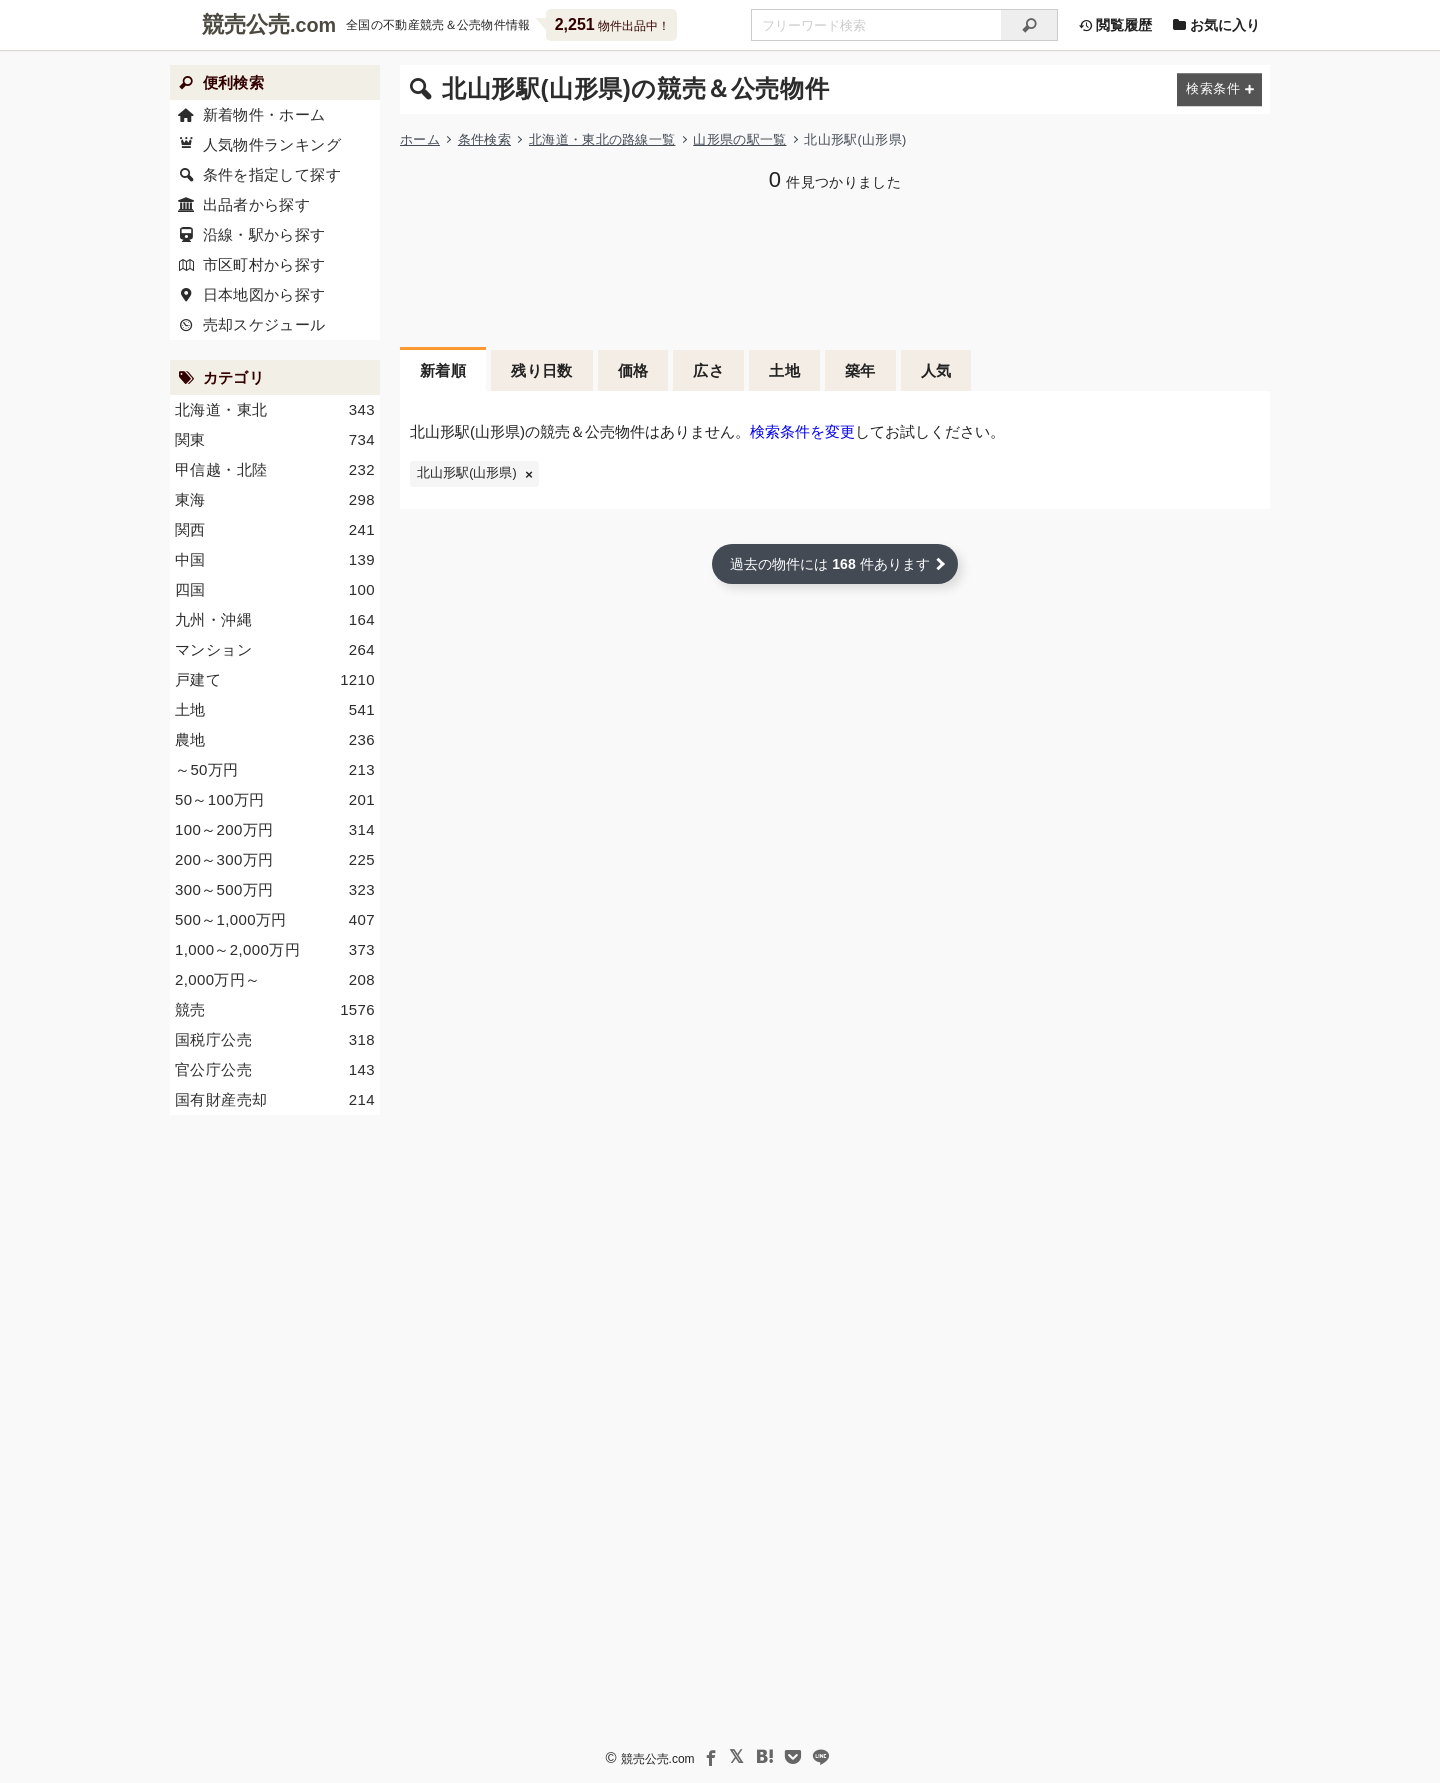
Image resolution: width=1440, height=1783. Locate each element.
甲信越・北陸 (275, 470)
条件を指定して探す (272, 174)
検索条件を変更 (802, 431)
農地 (275, 740)
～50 (275, 770)
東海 (275, 500)
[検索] (1029, 25)
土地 (784, 370)
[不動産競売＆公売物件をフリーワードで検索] (876, 25)
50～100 (275, 800)
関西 (275, 530)
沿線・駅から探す (264, 234)
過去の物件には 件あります (829, 564)
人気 (936, 370)
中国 (275, 560)
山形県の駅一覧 (739, 139)
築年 (860, 370)
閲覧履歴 (1115, 25)
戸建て (275, 680)
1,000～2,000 (275, 950)
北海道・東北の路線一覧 (602, 139)
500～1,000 (275, 920)
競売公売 (246, 24)
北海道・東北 (275, 410)
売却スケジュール (264, 324)
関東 (275, 440)
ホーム (420, 139)
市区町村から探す (264, 264)
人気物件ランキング (272, 144)
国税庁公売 (275, 1040)
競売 (275, 1010)
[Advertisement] (835, 267)
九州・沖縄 (275, 620)
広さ (708, 370)
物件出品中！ (612, 24)
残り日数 (542, 370)
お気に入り (1216, 25)
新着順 (443, 370)
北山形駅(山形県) (466, 473)
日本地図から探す (264, 294)
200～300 (275, 860)
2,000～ (275, 980)
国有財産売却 (275, 1100)
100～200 (275, 830)
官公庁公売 (275, 1070)
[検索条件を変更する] (1219, 89)
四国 (275, 590)
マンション (275, 650)
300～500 (275, 890)
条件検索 (484, 139)
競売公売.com (658, 1759)
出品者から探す (257, 204)
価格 (633, 370)
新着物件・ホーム (264, 114)
